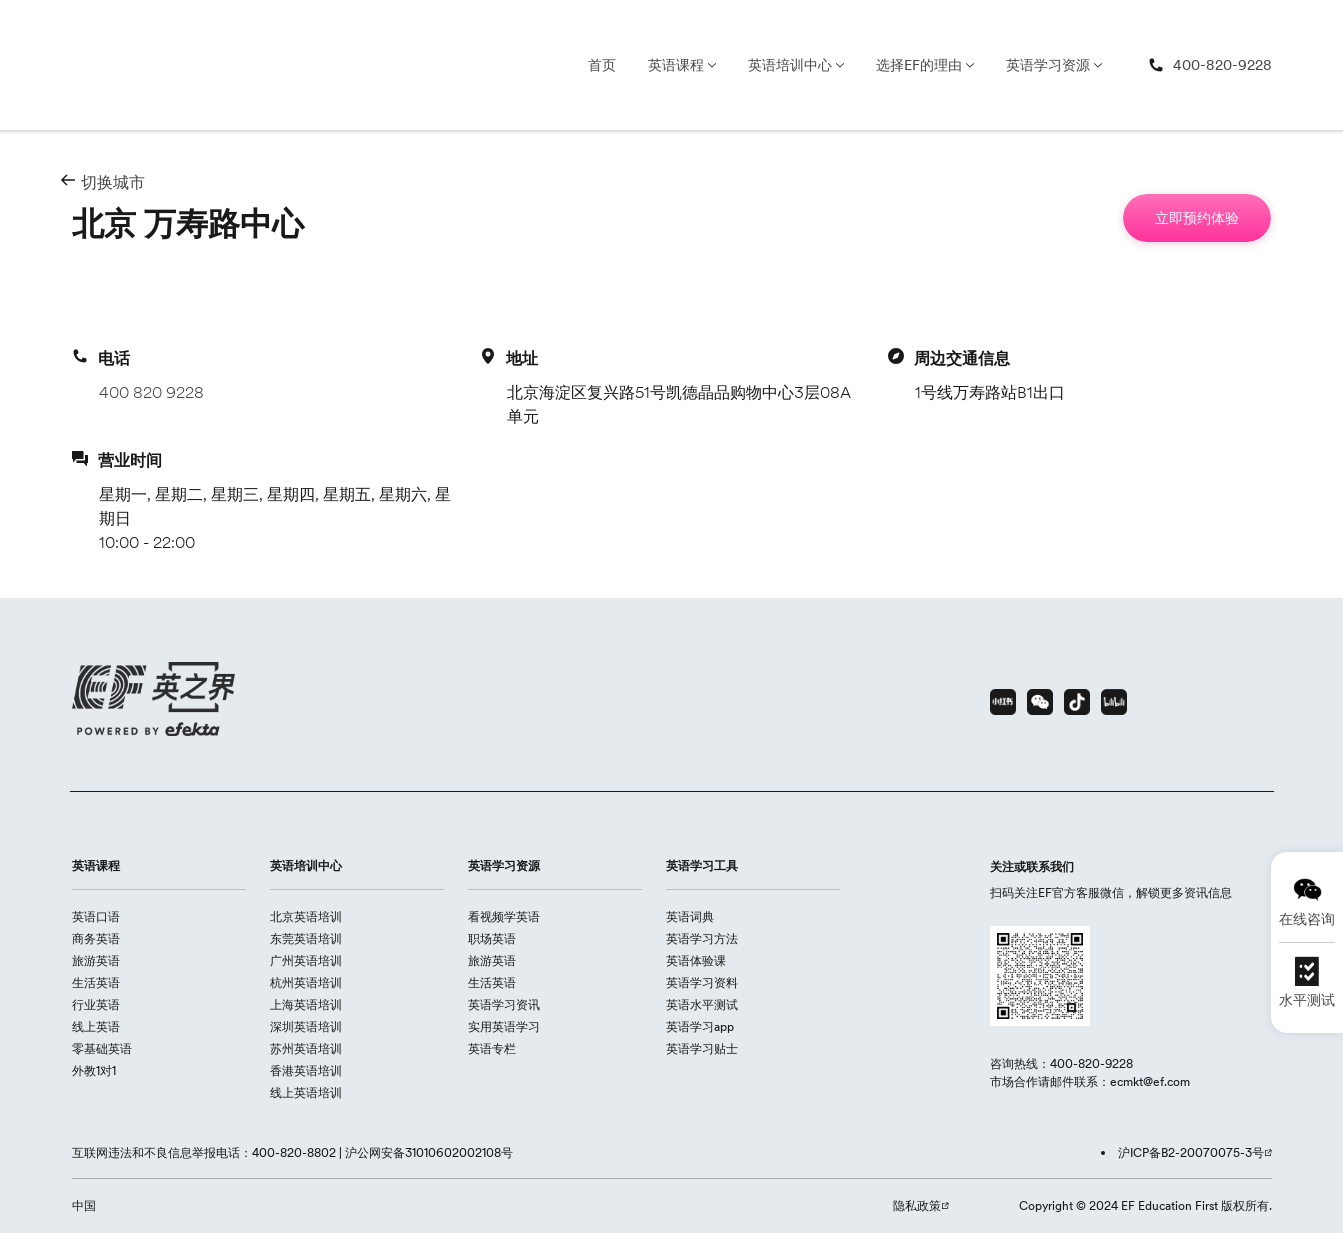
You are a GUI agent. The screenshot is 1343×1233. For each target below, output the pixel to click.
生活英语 (96, 982)
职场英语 (492, 938)
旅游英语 (96, 960)
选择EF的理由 (919, 65)
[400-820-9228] (1210, 65)
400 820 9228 (151, 392)
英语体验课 (696, 960)
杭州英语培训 (306, 982)
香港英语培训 (306, 1070)
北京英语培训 (306, 916)
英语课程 (676, 65)
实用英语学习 (504, 1026)
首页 (602, 65)
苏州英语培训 (306, 1048)
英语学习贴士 (702, 1048)
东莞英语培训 (306, 938)
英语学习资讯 (504, 1004)
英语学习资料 (702, 982)
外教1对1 (94, 1070)
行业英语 (96, 1004)
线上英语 (96, 1026)
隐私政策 (917, 1205)
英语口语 (96, 916)
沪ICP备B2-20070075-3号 (1191, 1152)
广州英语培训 (306, 960)
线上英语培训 (306, 1092)
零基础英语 (102, 1048)
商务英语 (96, 938)
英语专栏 (492, 1048)
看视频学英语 (504, 916)
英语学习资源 (1048, 65)
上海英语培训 (306, 1004)
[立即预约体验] (1197, 218)
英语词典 (690, 916)
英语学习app (700, 1026)
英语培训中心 (790, 65)
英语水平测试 (702, 1004)
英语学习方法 (702, 938)
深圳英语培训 (306, 1026)
